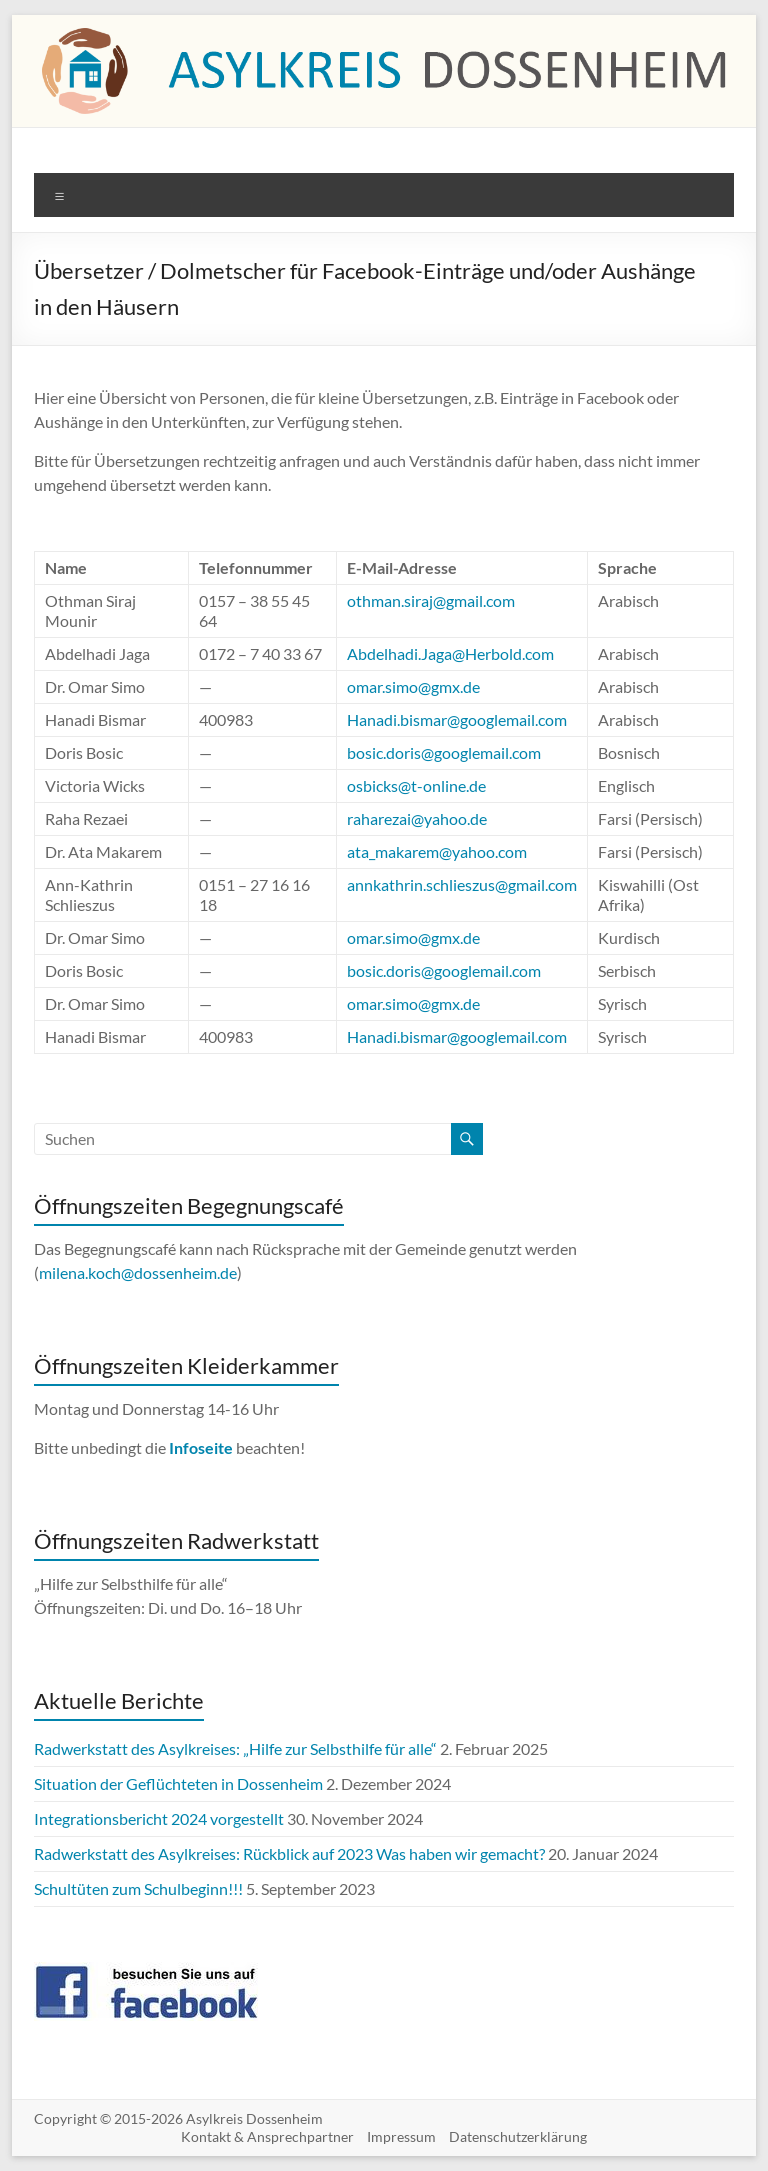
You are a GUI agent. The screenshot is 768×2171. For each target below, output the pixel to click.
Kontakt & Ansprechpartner (267, 2136)
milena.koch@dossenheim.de (138, 1272)
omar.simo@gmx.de (413, 686)
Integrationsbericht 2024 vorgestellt (159, 1818)
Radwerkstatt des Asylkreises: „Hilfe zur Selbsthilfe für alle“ (235, 1748)
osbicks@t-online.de (416, 785)
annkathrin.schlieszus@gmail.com (462, 884)
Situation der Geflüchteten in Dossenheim (178, 1783)
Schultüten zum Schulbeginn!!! (138, 1888)
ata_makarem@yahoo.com (437, 851)
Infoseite (202, 1447)
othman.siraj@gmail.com (431, 600)
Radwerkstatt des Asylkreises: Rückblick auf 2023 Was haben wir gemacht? (289, 1853)
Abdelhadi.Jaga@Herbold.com (450, 653)
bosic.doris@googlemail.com (444, 752)
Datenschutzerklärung (518, 2136)
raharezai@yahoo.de (417, 818)
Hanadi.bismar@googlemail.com (457, 719)
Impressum (401, 2136)
